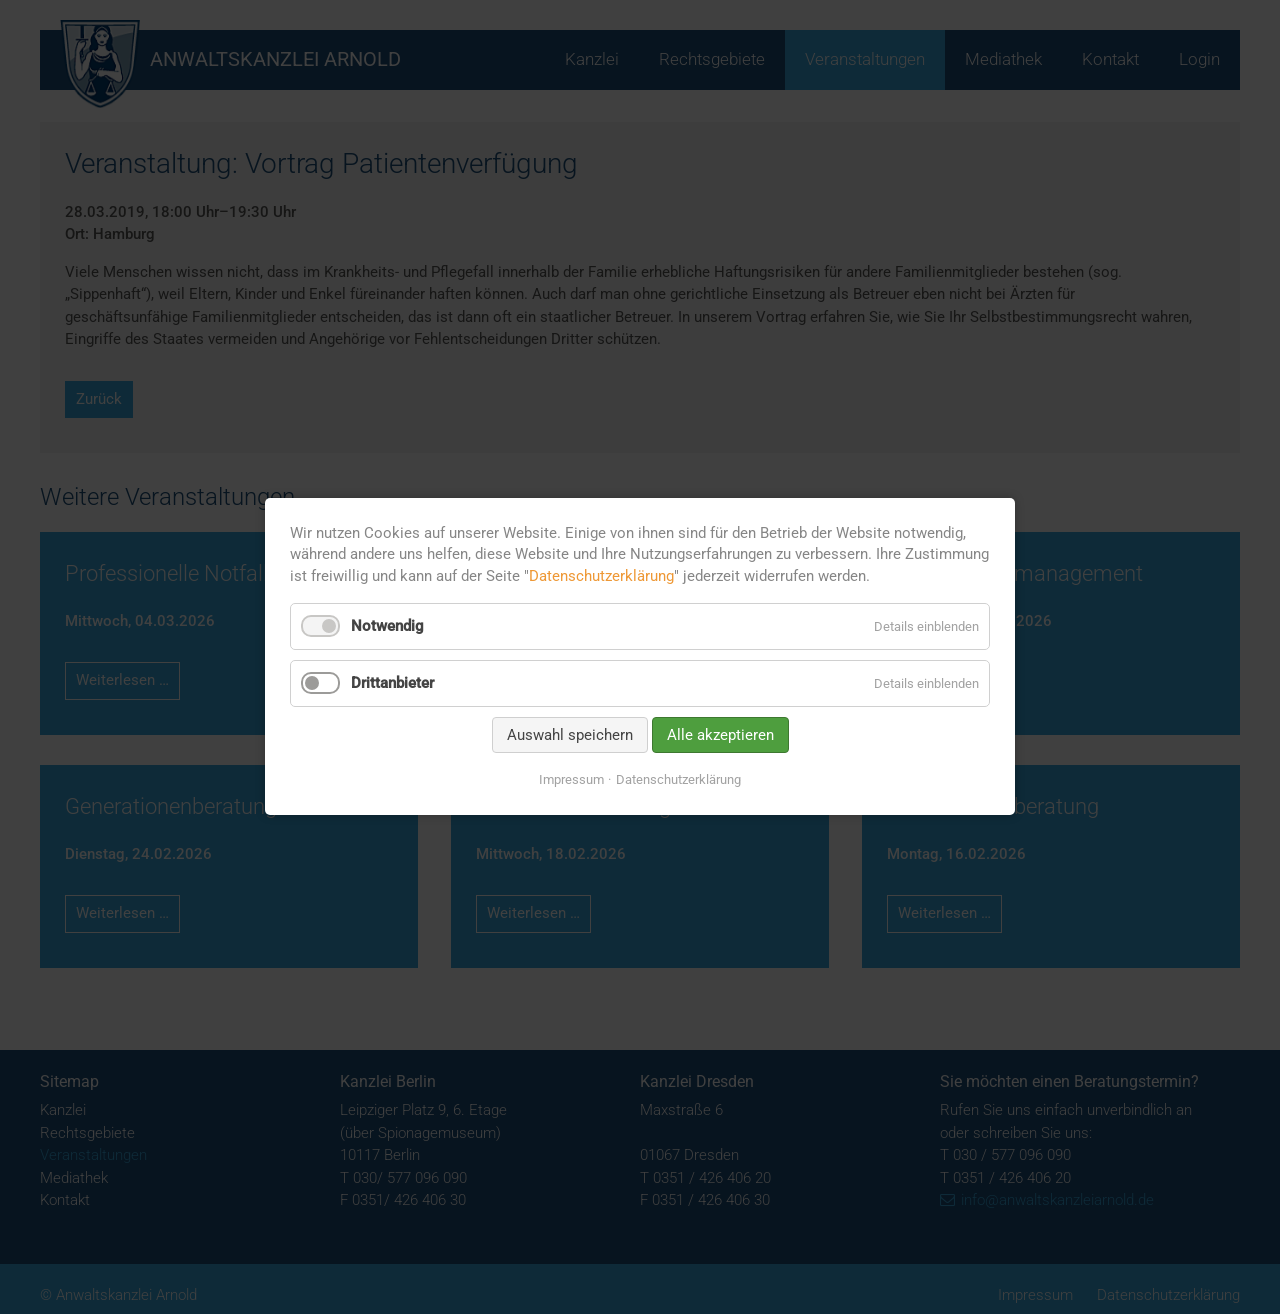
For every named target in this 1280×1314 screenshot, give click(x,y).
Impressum (571, 779)
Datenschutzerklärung (601, 576)
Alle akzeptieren (720, 735)
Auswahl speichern (570, 735)
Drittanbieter (392, 683)
